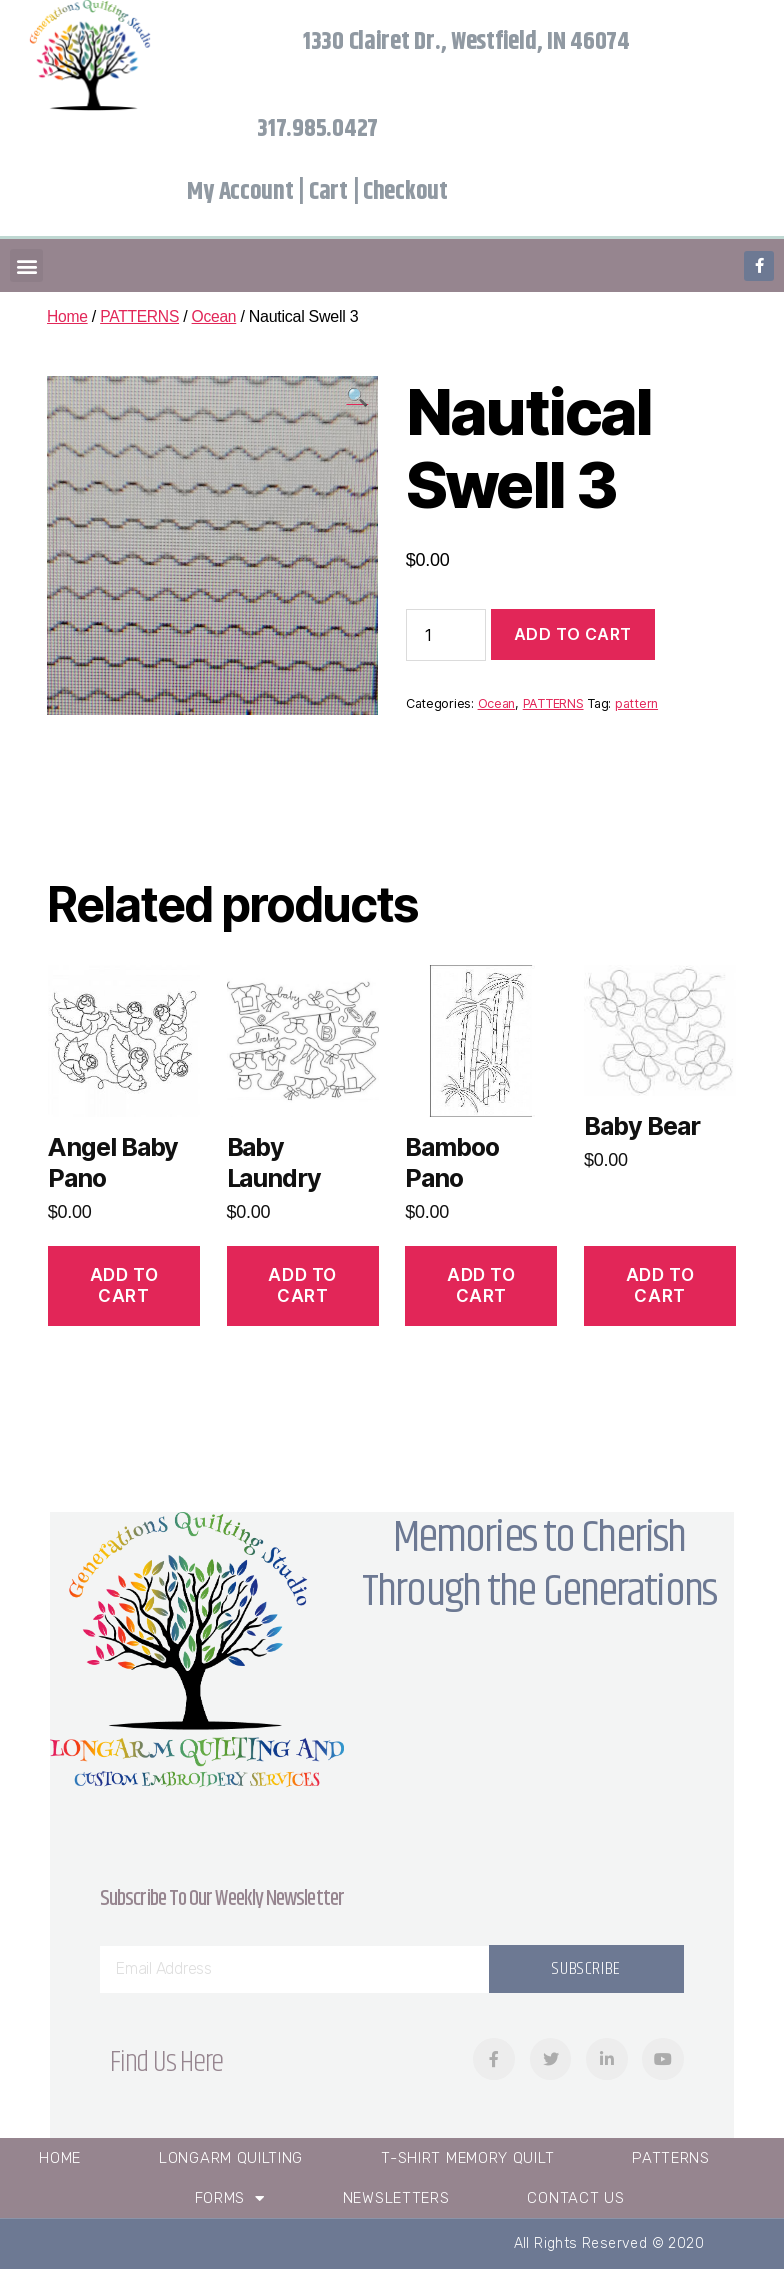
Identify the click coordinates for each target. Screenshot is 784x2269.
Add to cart (573, 634)
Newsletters (396, 2198)
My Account (240, 192)
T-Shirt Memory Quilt (467, 2158)
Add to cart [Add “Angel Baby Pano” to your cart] (124, 1285)
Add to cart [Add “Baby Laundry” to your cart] (302, 1285)
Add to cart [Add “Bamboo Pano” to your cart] (481, 1285)
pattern (636, 703)
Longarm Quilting (231, 2158)
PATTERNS (141, 316)
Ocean (218, 316)
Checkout (405, 192)
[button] (26, 265)
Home (68, 316)
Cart (328, 192)
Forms (230, 2198)
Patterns (671, 2158)
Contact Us (575, 2198)
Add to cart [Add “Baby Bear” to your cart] (660, 1285)
